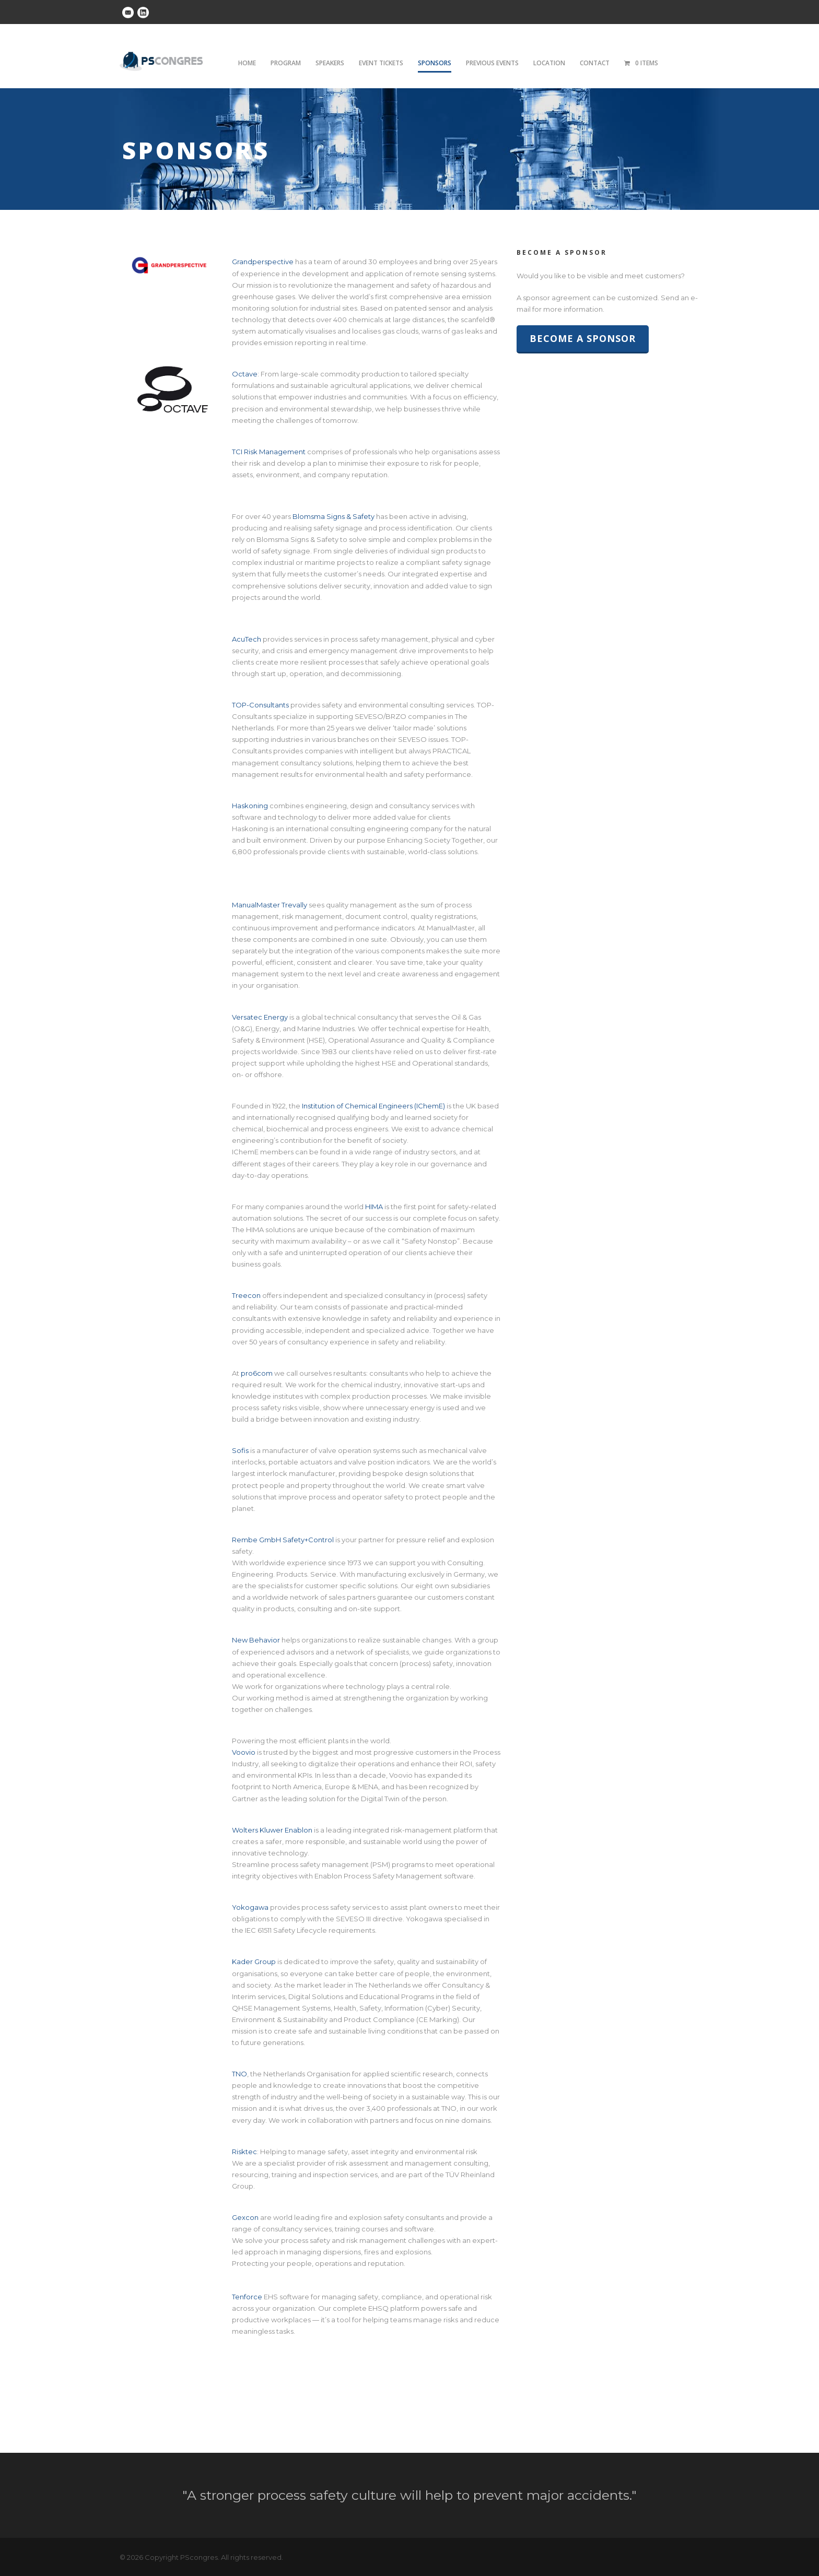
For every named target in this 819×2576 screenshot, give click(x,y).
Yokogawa (250, 1907)
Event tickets (381, 62)
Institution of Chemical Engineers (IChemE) (373, 1106)
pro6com (257, 1373)
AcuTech (246, 639)
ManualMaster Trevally (269, 905)
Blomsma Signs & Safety (333, 516)
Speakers (329, 62)
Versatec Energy (260, 1017)
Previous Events (492, 62)
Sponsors (434, 62)
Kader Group (254, 1961)
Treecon (246, 1295)
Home (247, 62)
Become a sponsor (583, 338)
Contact (595, 62)
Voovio (243, 1752)
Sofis (240, 1450)
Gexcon (245, 2217)
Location (549, 62)
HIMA (374, 1206)
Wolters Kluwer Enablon (272, 1830)
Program (286, 62)
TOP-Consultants (260, 705)
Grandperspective (263, 261)
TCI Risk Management (269, 451)
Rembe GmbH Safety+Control (283, 1539)
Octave (245, 374)
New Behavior (256, 1640)
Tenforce (247, 2297)
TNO (239, 2074)
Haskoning (250, 805)
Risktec (244, 2151)
